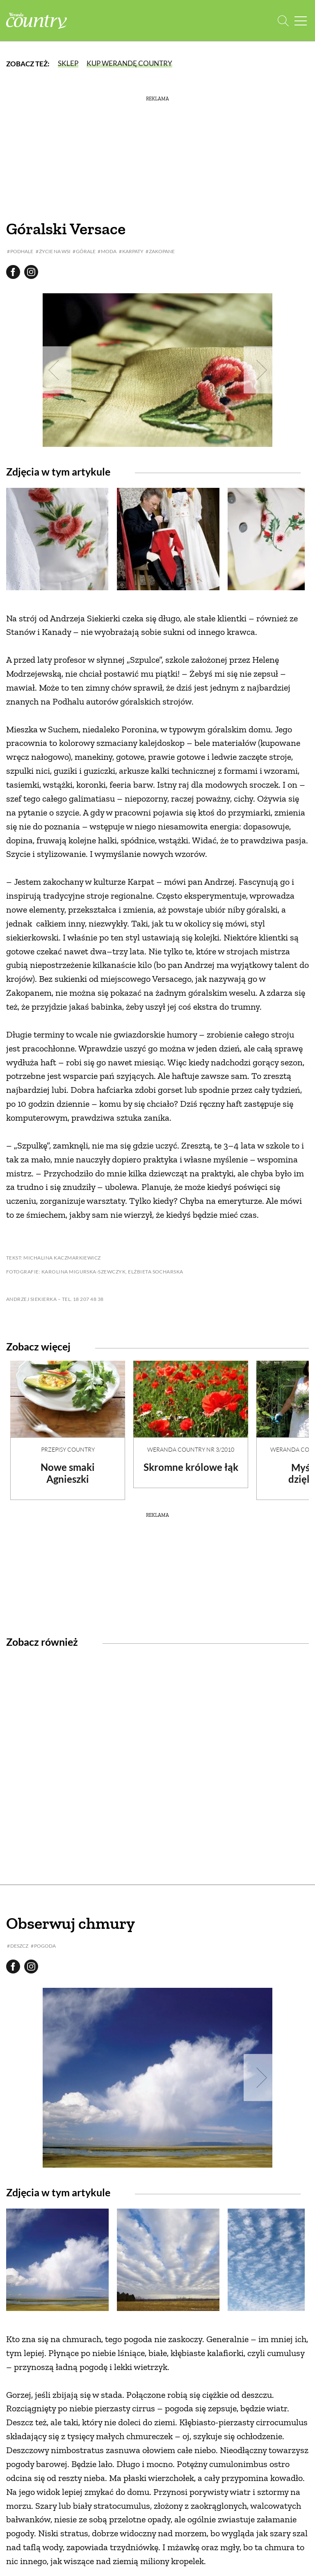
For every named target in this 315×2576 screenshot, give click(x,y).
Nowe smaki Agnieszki (68, 1473)
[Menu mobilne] (300, 20)
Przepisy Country (68, 1449)
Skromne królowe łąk (191, 1467)
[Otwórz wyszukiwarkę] (283, 21)
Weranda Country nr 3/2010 (190, 1449)
